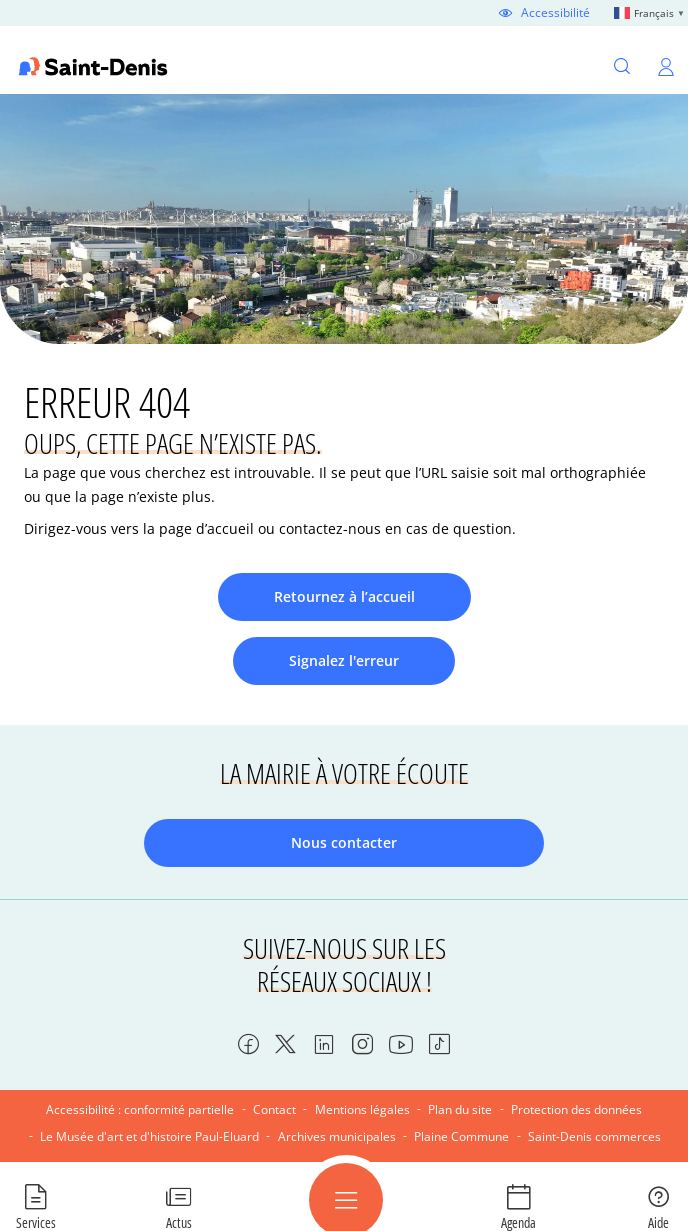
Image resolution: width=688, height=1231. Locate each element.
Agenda (518, 1222)
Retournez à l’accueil (344, 596)
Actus (179, 1222)
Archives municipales (337, 1136)
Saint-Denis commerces (594, 1136)
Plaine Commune (461, 1136)
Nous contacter (344, 842)
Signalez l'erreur (344, 660)
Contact (274, 1109)
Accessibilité (555, 13)
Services (36, 1222)
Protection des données (576, 1109)
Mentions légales (362, 1109)
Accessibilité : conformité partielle (140, 1109)
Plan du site (460, 1109)
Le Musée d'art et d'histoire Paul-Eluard (149, 1136)
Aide (658, 1222)
